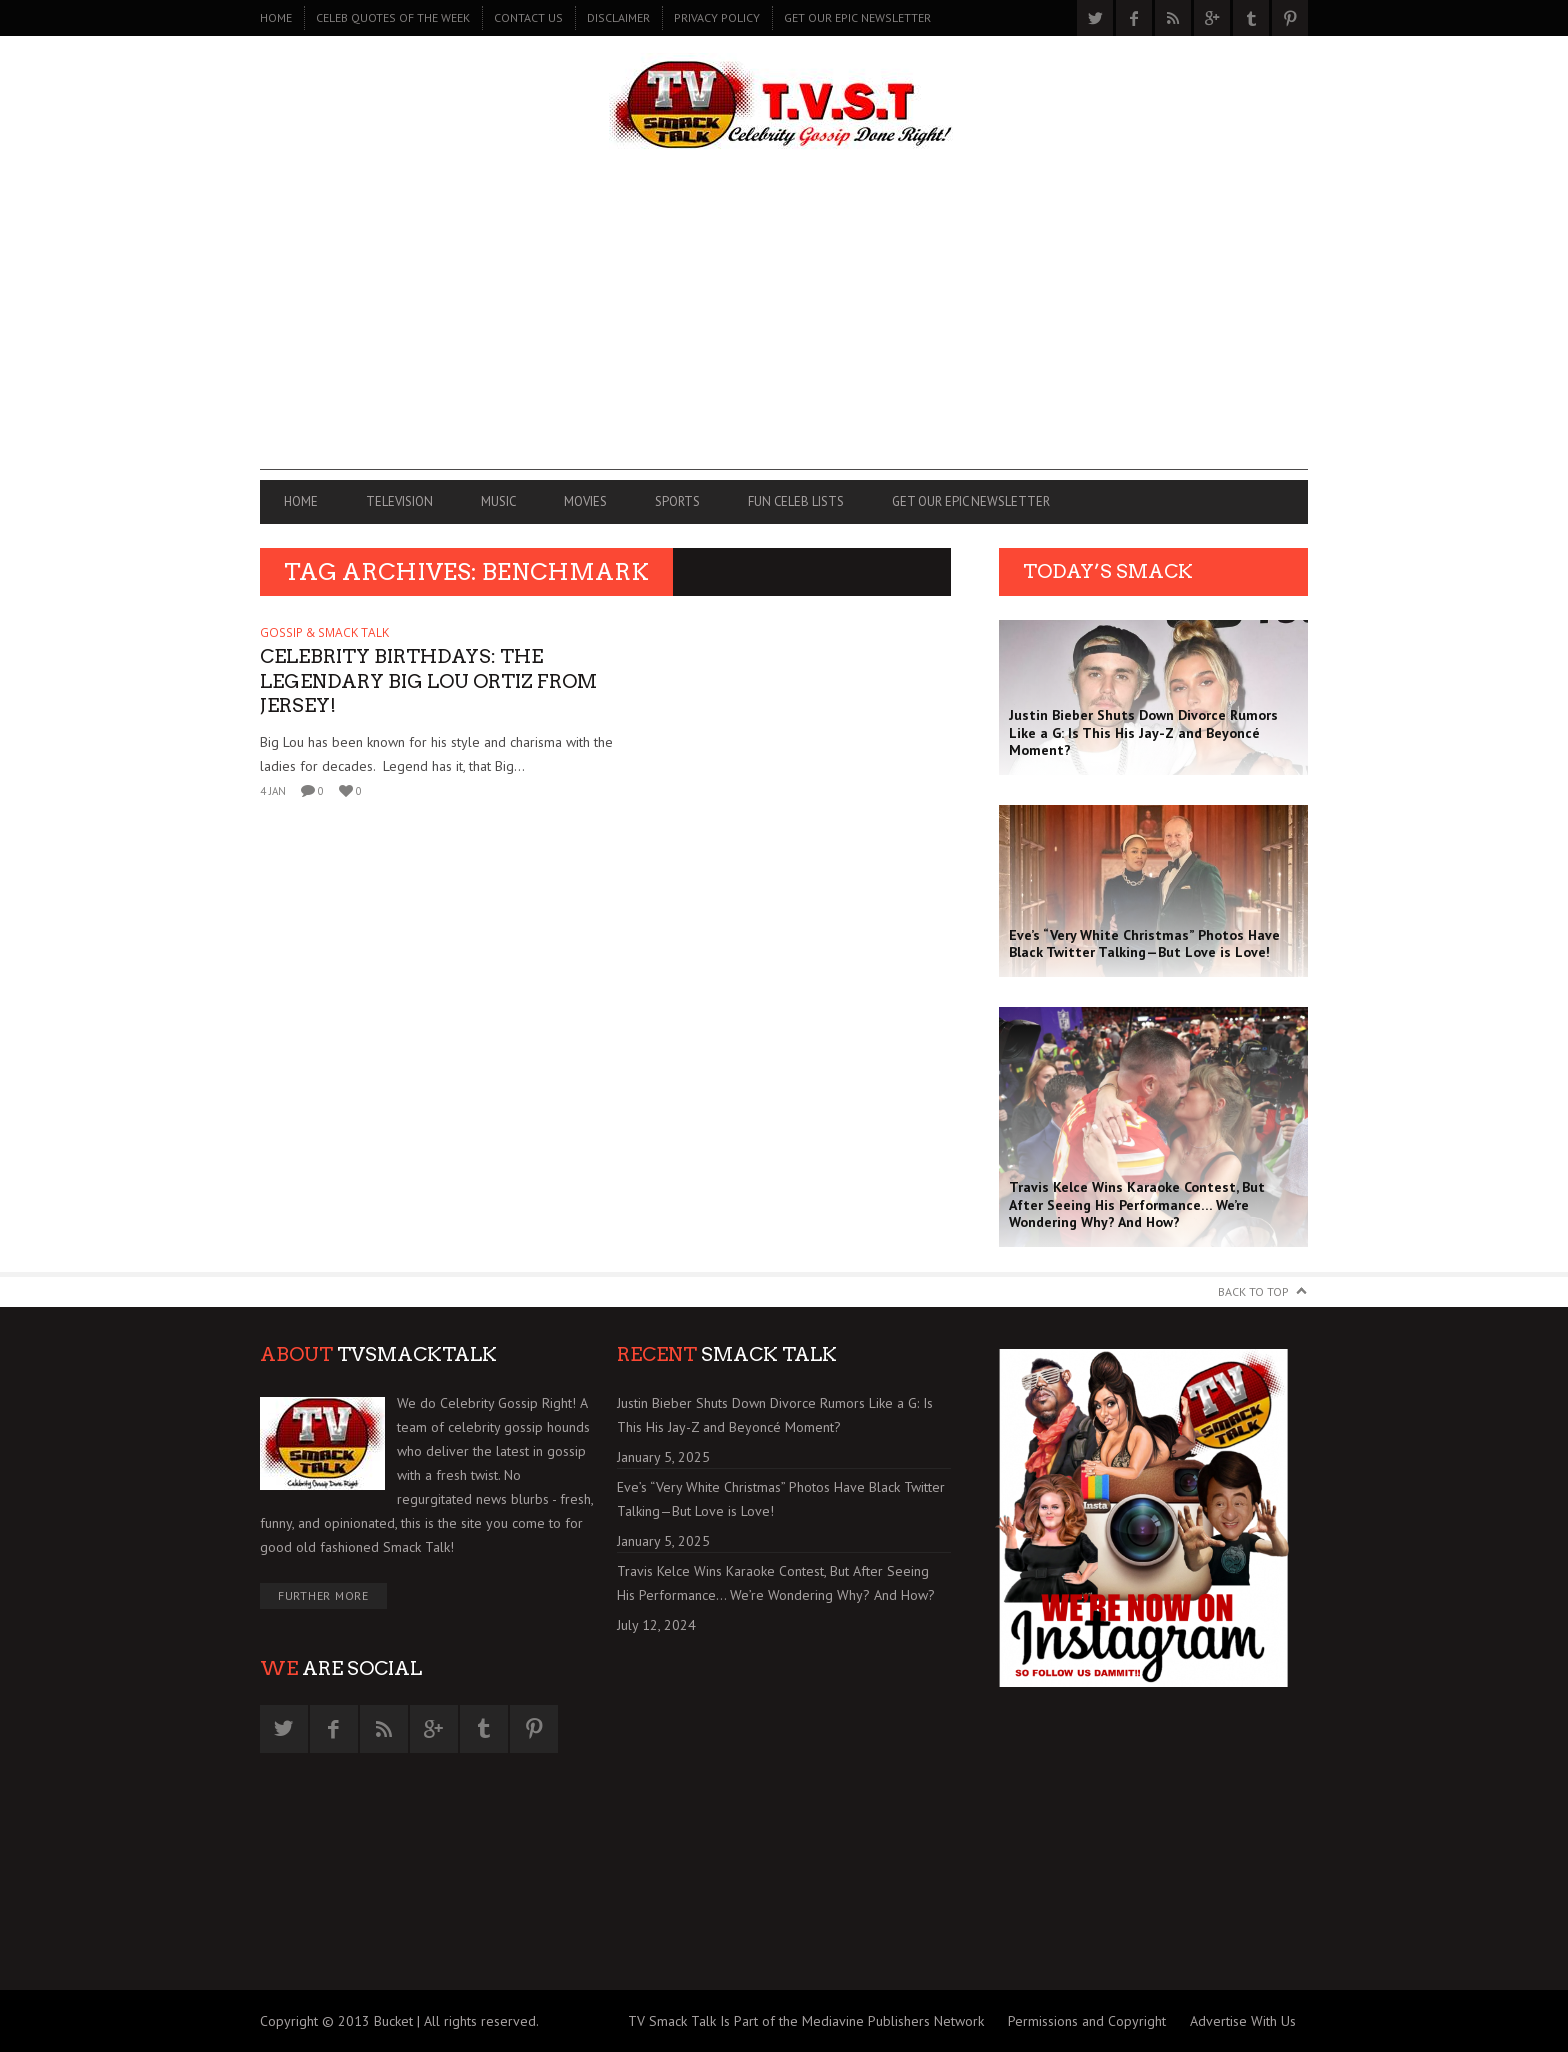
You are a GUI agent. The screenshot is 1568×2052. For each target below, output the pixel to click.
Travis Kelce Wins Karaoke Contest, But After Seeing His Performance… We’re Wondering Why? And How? (776, 1583)
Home (276, 17)
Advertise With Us (1243, 2021)
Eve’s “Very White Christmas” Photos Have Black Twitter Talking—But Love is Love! (781, 1499)
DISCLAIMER (618, 17)
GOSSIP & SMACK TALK (324, 632)
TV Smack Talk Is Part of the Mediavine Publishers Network (806, 2021)
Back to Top (1253, 1291)
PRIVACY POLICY (717, 17)
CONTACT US (528, 17)
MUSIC (498, 501)
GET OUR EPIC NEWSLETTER (857, 17)
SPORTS (677, 501)
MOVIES (585, 501)
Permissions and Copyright (1087, 2021)
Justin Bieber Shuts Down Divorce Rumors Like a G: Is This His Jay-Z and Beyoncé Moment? (775, 1415)
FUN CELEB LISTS (796, 501)
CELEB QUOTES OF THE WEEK (393, 17)
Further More (323, 1595)
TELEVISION (399, 501)
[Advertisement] (784, 330)
